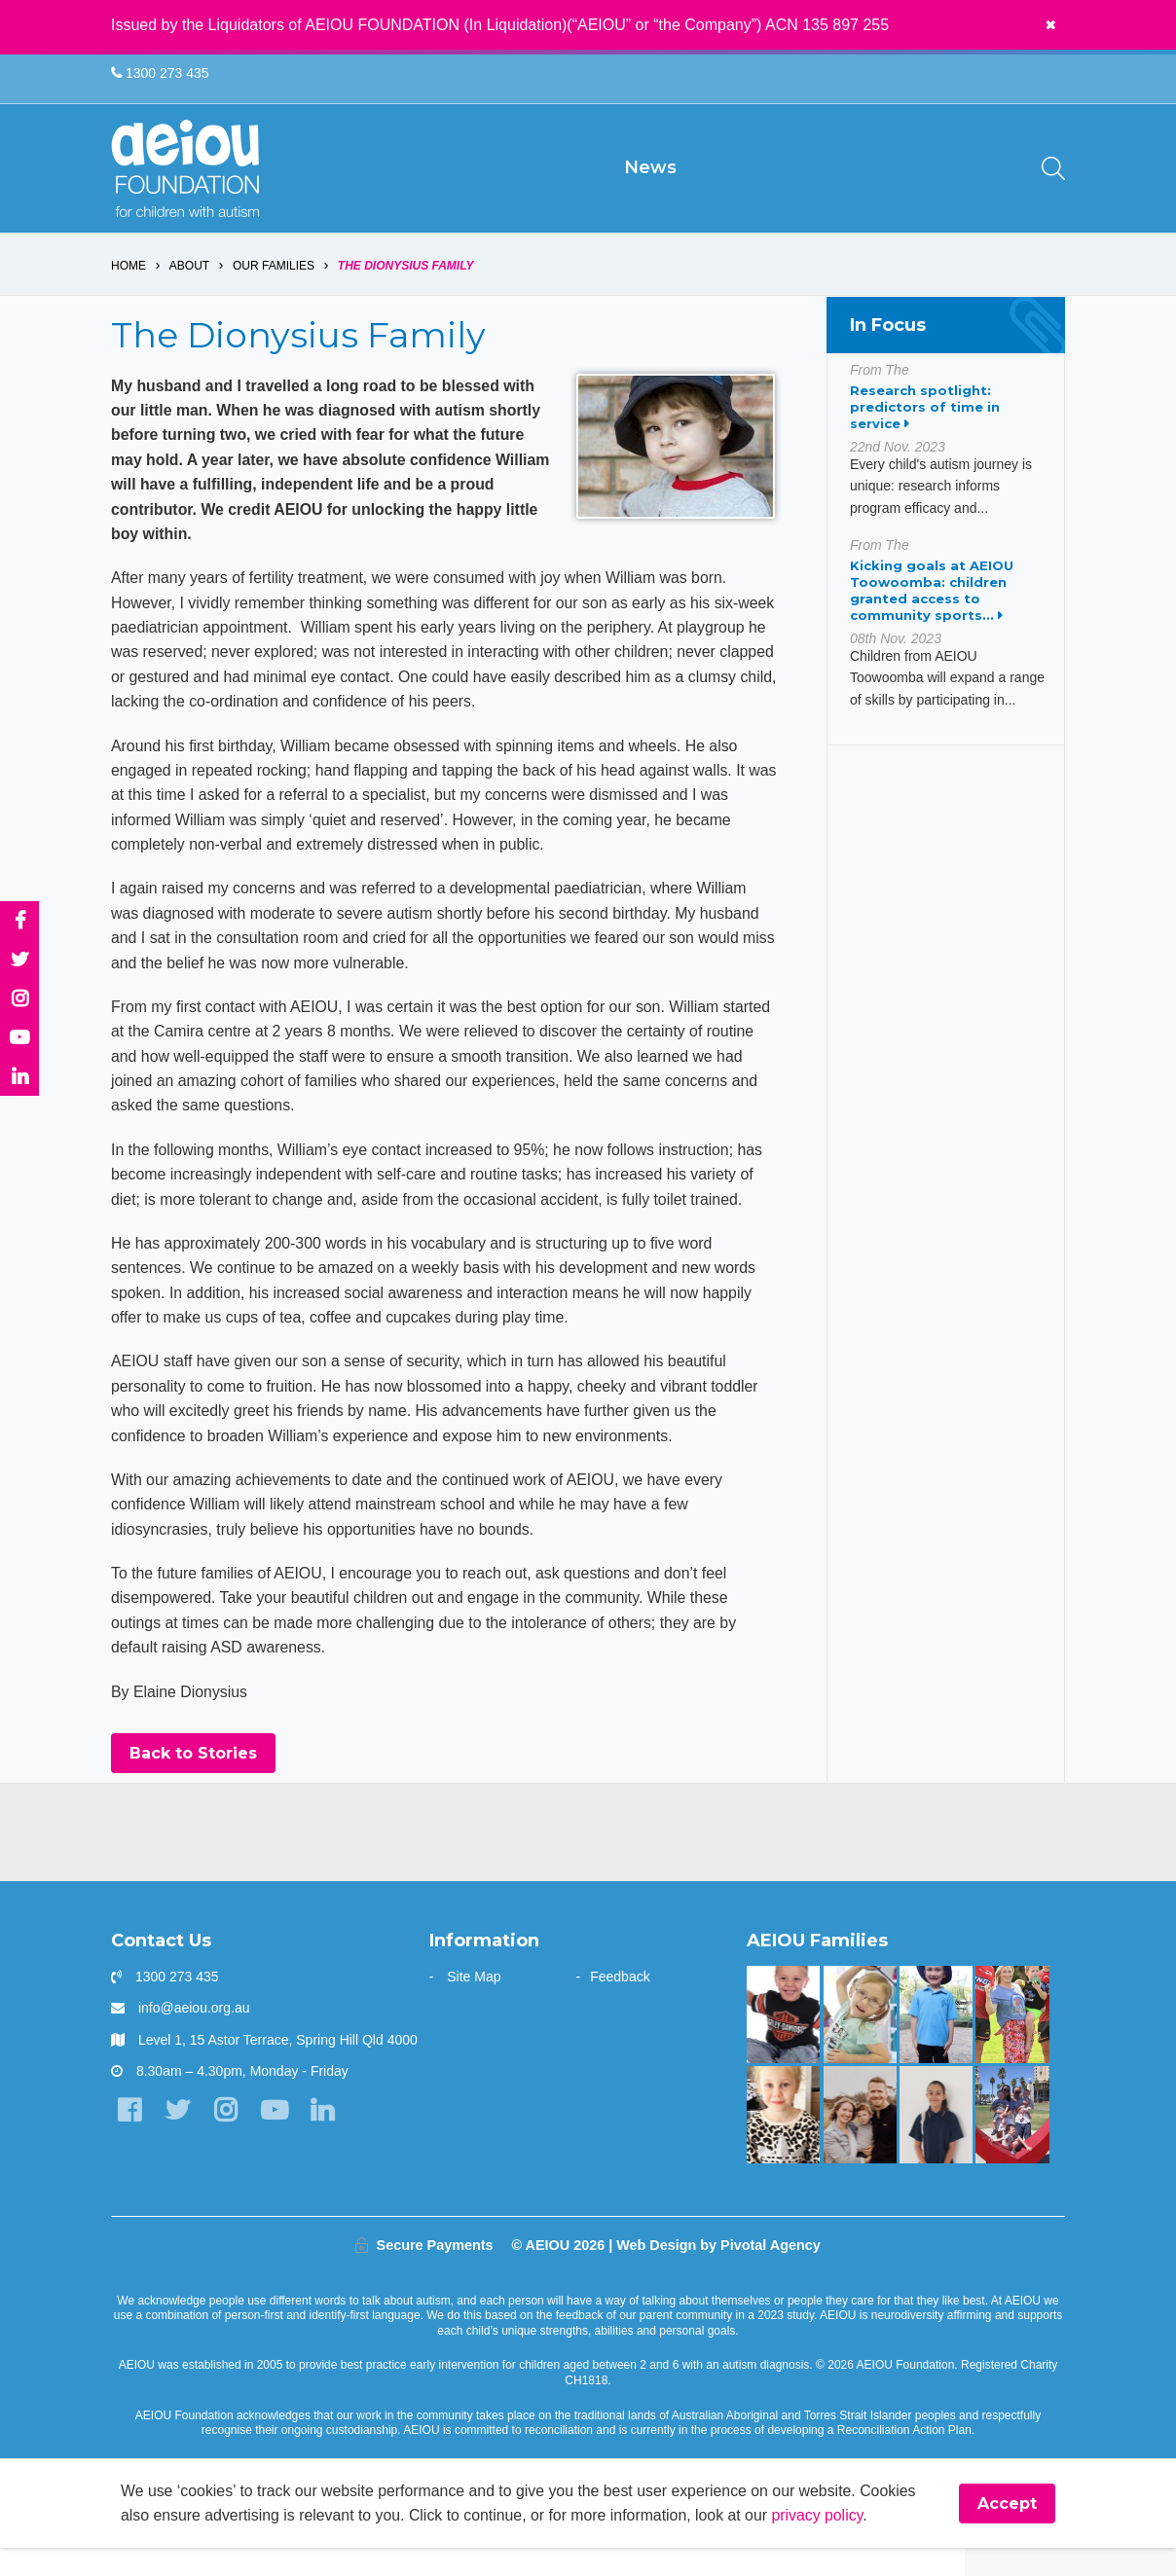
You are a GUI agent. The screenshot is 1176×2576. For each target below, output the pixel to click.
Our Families (273, 284)
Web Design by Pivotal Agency (718, 2272)
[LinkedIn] (325, 2139)
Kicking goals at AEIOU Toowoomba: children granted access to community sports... (931, 608)
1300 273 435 (160, 74)
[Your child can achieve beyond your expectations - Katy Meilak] (936, 2042)
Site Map (473, 2005)
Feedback (619, 2005)
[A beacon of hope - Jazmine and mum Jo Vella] (936, 2143)
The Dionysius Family (406, 284)
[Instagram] (227, 2139)
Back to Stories (193, 1781)
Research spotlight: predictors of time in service (925, 425)
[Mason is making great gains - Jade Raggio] (783, 2042)
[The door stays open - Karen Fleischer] (860, 2042)
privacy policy (824, 2543)
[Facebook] (130, 2139)
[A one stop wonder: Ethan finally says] (860, 2143)
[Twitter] (179, 2139)
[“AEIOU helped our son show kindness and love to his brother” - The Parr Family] (1011, 2143)
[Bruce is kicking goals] (1011, 2042)
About (189, 284)
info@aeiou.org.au (194, 2036)
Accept (1007, 2531)
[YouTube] (276, 2139)
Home (128, 284)
